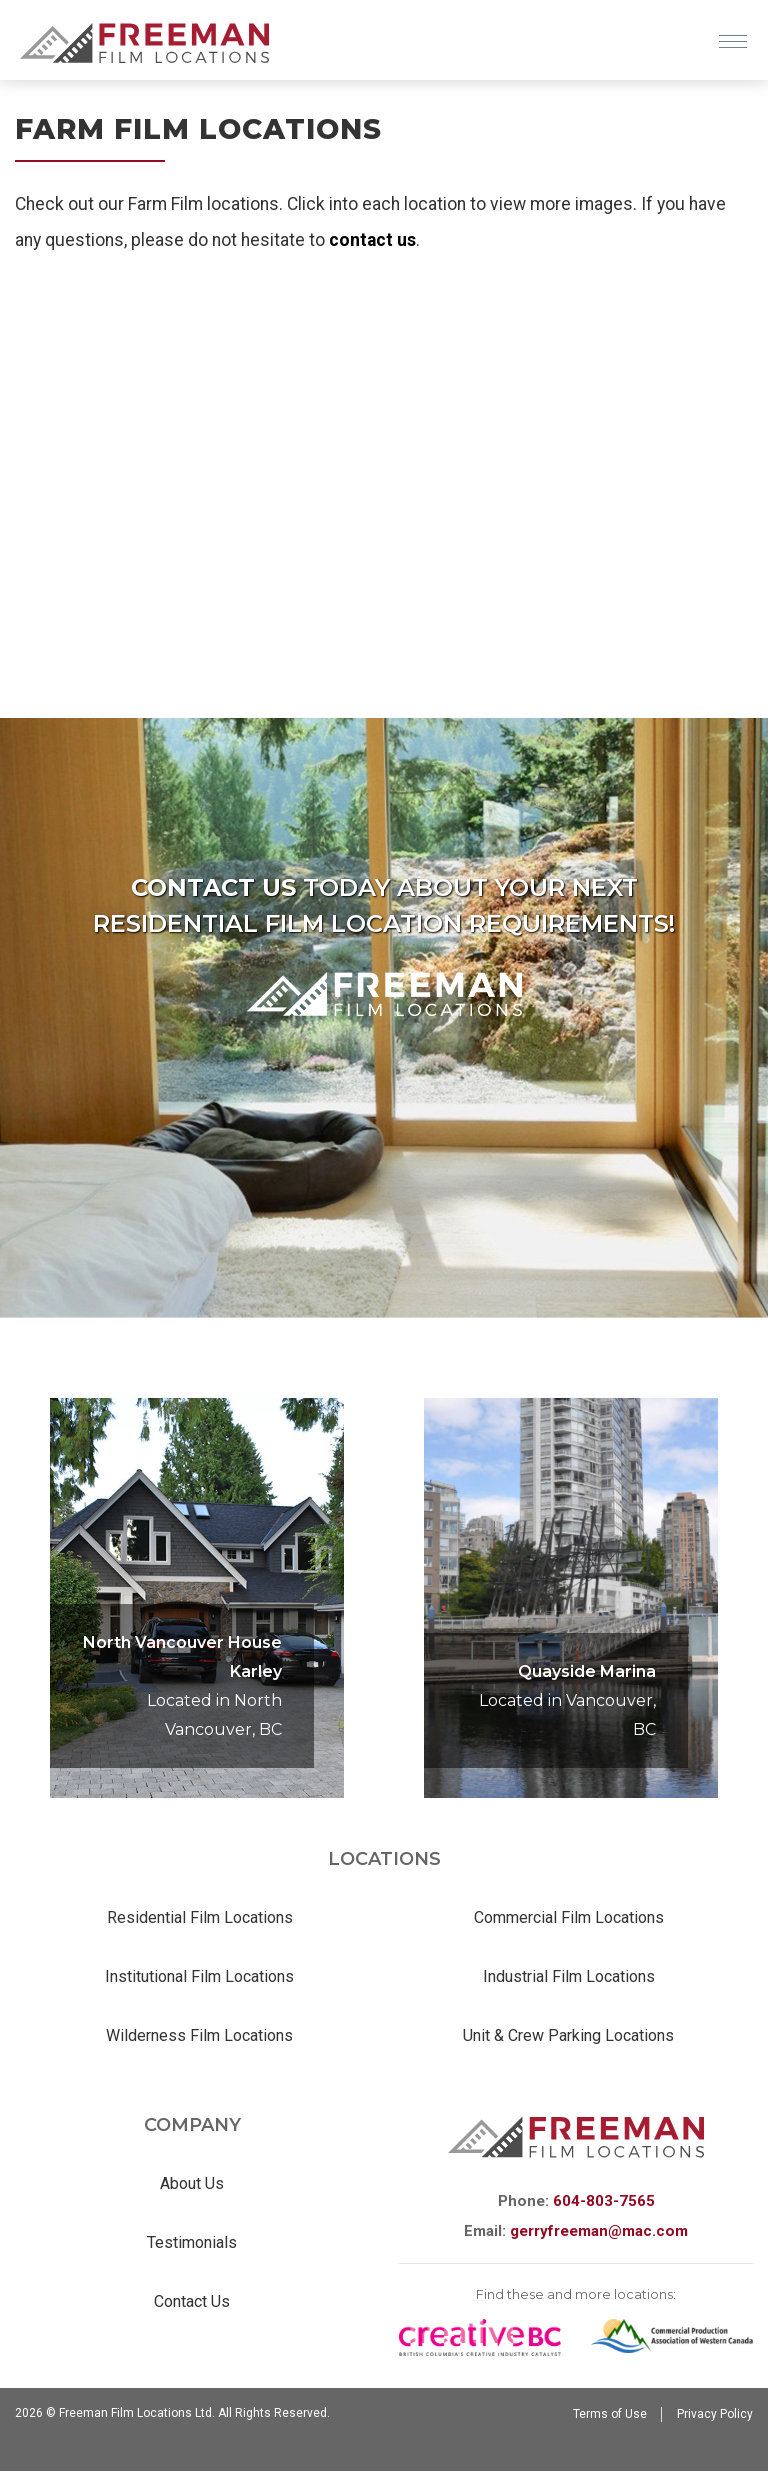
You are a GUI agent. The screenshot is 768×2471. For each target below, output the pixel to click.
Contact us (213, 887)
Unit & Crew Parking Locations (568, 2035)
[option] (571, 1598)
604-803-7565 (604, 2201)
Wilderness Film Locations (199, 2035)
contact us (372, 240)
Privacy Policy (715, 2414)
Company (192, 2125)
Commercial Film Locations (569, 1917)
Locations (384, 1859)
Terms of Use (610, 2414)
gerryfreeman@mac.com (599, 2231)
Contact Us (192, 2301)
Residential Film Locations (200, 1917)
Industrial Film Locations (569, 1976)
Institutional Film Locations (199, 1976)
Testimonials (192, 2242)
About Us (192, 2183)
